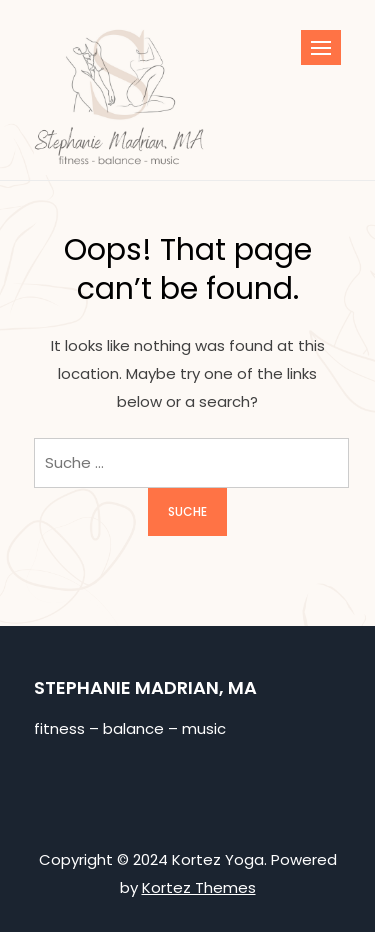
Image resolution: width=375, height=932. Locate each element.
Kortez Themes (199, 887)
